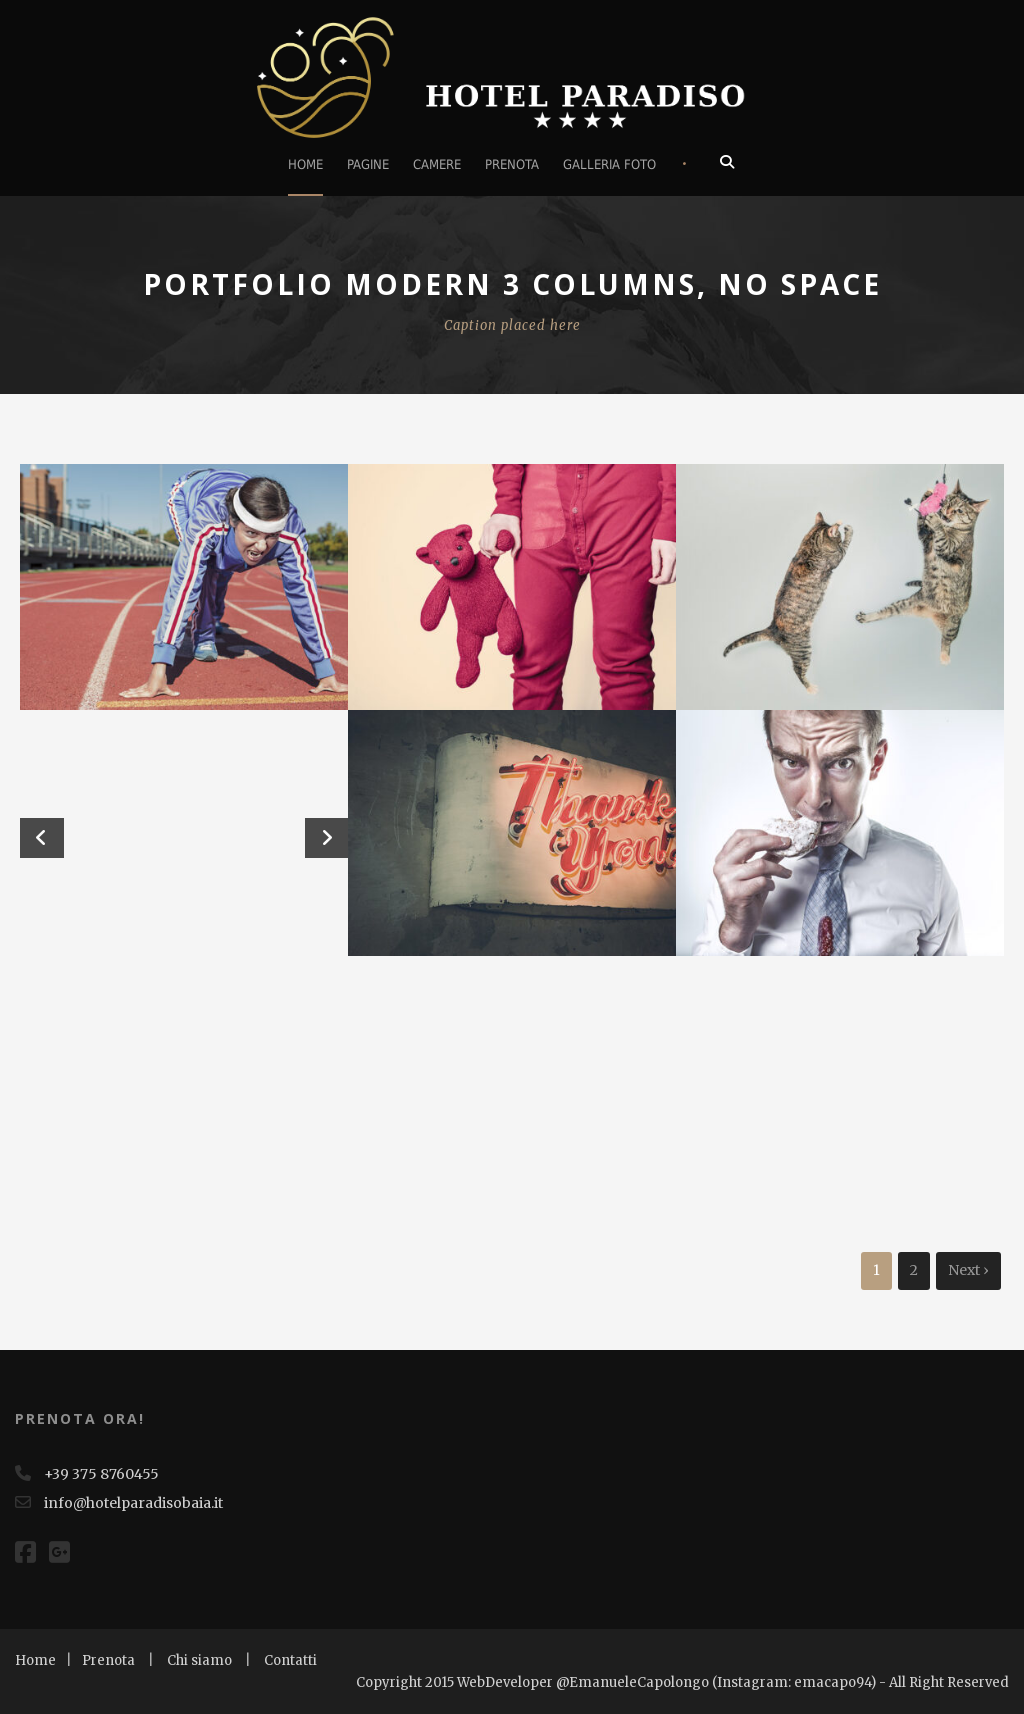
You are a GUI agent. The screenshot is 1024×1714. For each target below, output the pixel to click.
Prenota (512, 164)
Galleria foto (609, 164)
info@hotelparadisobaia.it (132, 1503)
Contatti (290, 1660)
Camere (437, 164)
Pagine (368, 164)
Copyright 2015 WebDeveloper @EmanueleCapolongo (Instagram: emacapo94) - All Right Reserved (682, 1682)
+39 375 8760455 (101, 1474)
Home (305, 164)
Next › (968, 1270)
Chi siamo (199, 1660)
